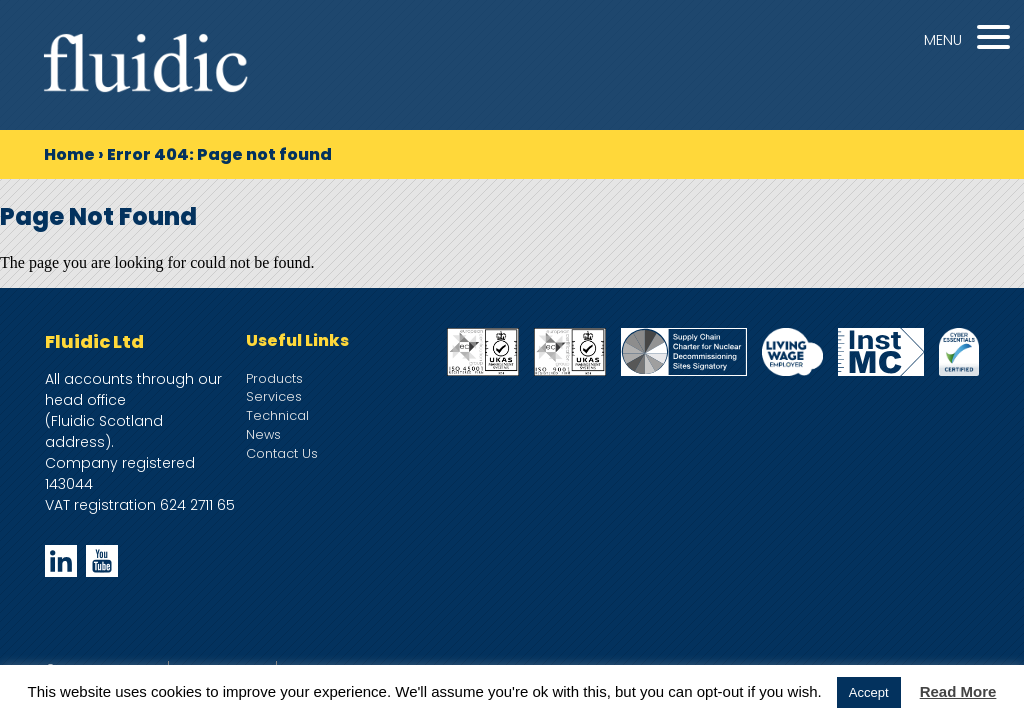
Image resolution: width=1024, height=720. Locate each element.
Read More (958, 691)
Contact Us (282, 453)
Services (274, 396)
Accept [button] (869, 692)
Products (274, 378)
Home (69, 154)
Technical (277, 415)
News (263, 434)
